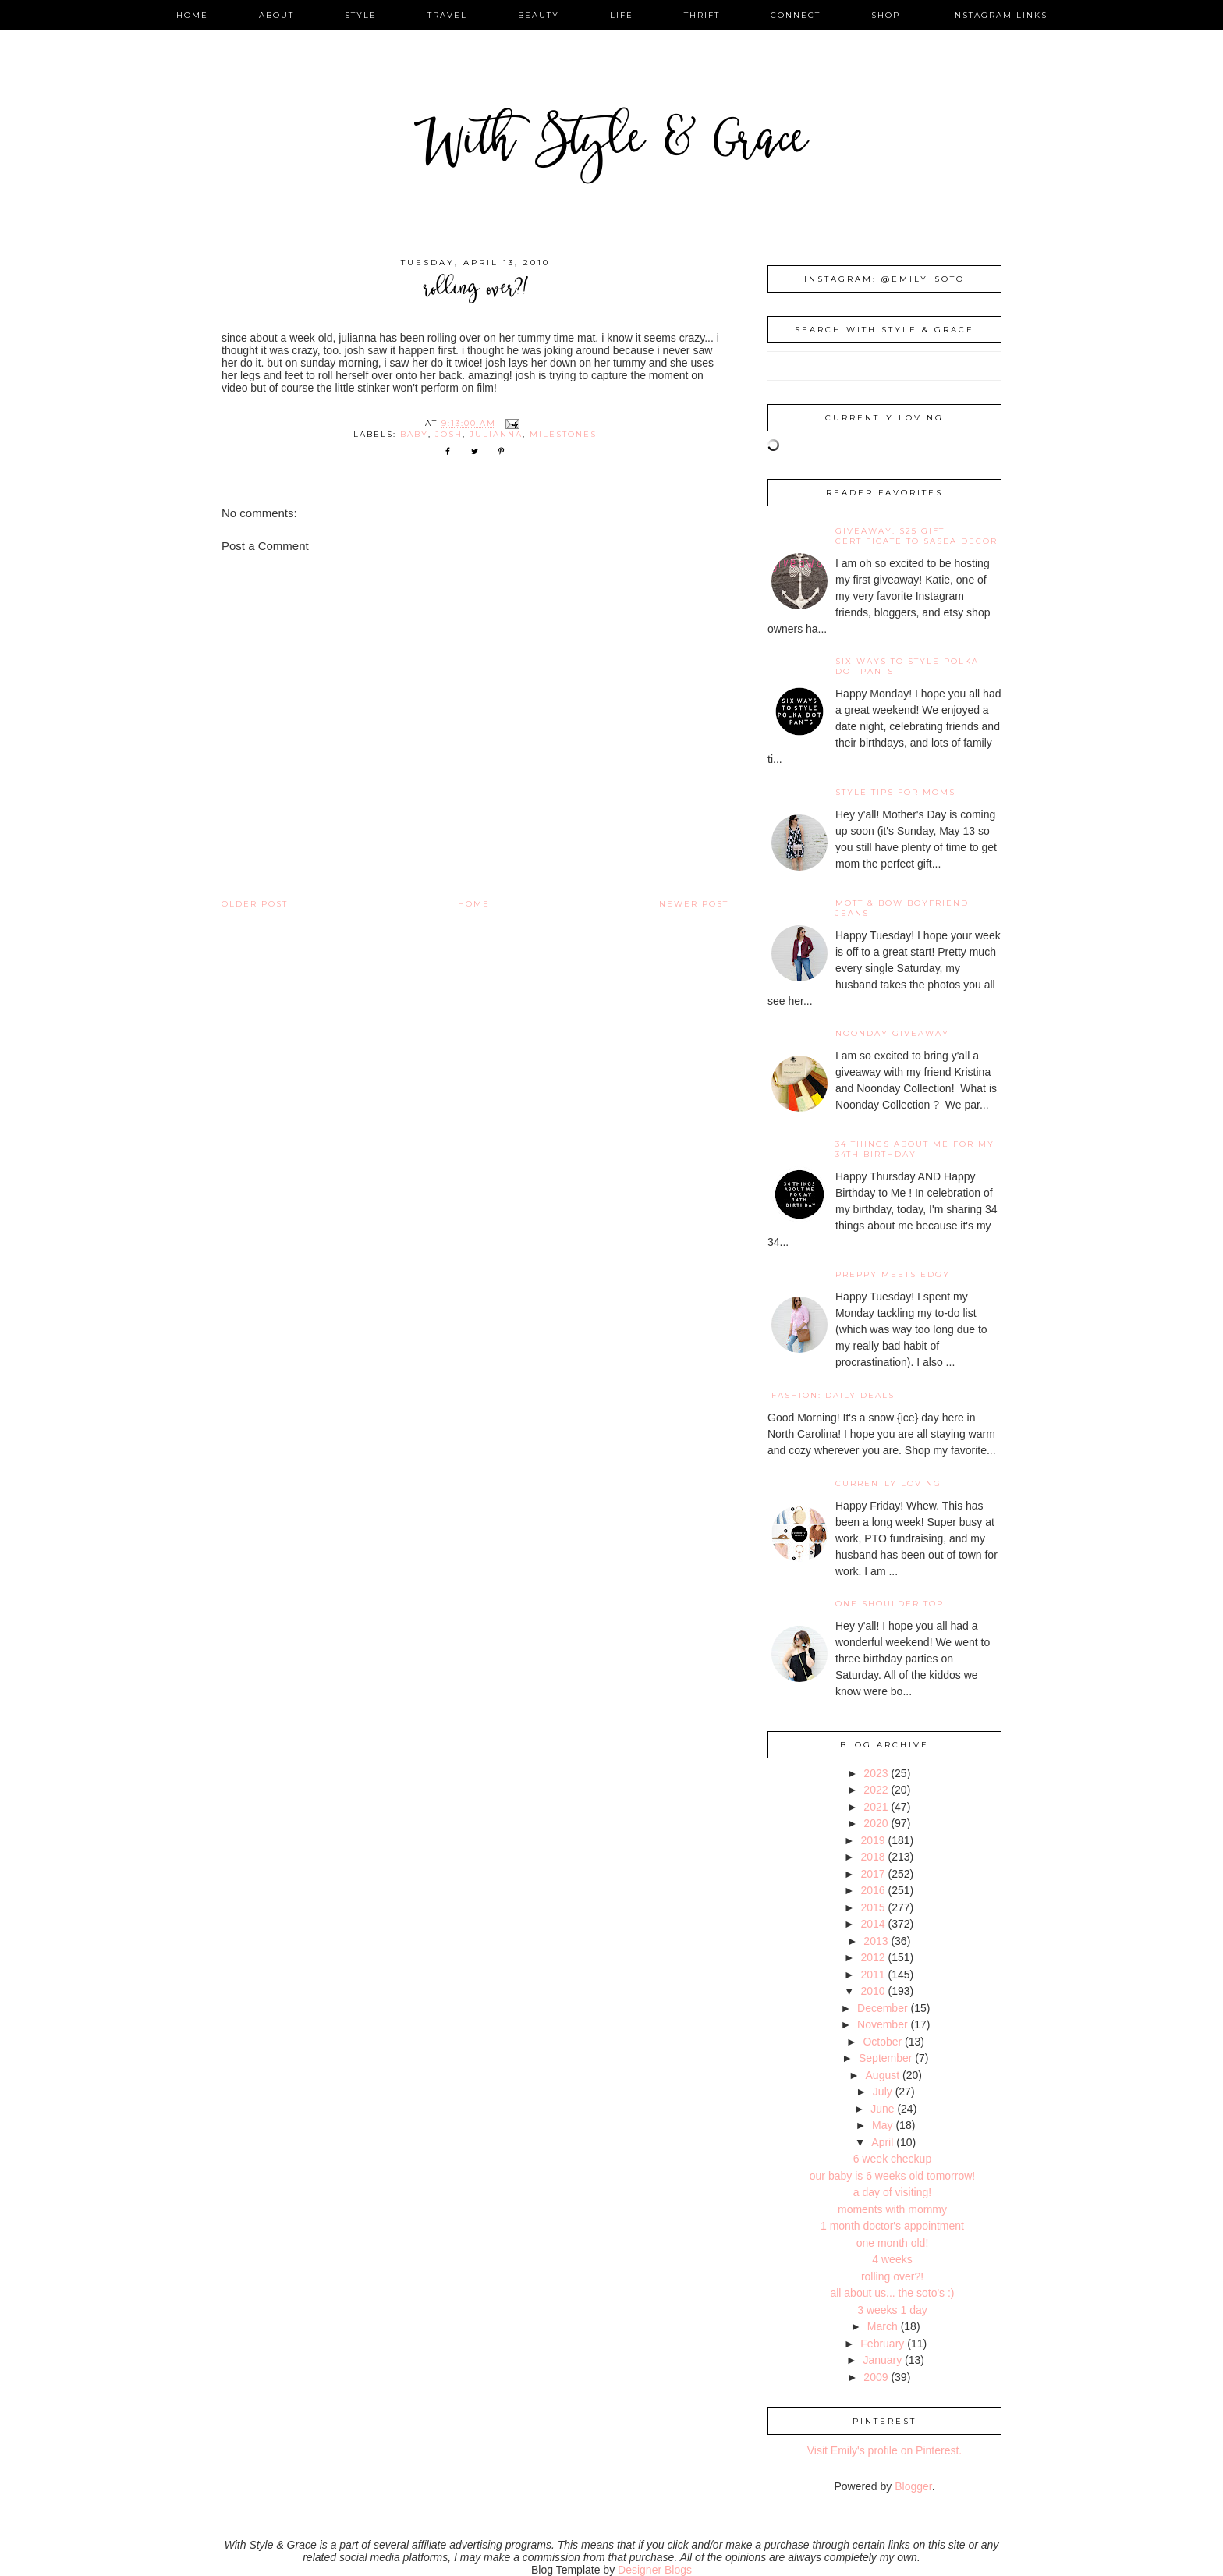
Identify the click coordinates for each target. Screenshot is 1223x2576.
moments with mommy (892, 2209)
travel (447, 15)
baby (414, 434)
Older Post (255, 904)
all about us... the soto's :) (892, 2293)
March (882, 2326)
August (883, 2075)
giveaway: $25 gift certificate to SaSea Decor (916, 536)
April (882, 2142)
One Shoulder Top (889, 1603)
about (276, 15)
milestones (563, 434)
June (882, 2108)
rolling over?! (892, 2276)
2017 (872, 1874)
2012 (872, 1957)
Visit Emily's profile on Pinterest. (884, 2450)
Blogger (913, 2486)
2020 (875, 1823)
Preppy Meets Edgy (892, 1274)
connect (796, 15)
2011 (872, 1974)
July (882, 2091)
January (882, 2360)
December (882, 2008)
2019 (872, 1840)
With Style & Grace (611, 144)
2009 (875, 2377)
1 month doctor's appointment (892, 2225)
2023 (875, 1773)
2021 (875, 1807)
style (361, 15)
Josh (449, 434)
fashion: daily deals (833, 1395)
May (882, 2125)
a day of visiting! (892, 2192)
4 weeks (892, 2259)
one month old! (892, 2243)
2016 (872, 1890)
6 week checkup (892, 2158)
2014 (872, 1924)
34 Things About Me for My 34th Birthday (914, 1149)
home (192, 15)
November (882, 2024)
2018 (872, 1856)
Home (474, 904)
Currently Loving (888, 1483)
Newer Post (693, 904)
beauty (538, 15)
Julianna (496, 434)
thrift (702, 15)
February (882, 2343)
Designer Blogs (655, 2570)
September (885, 2058)
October (882, 2041)
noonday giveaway (892, 1033)
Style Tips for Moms (895, 792)
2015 (872, 1907)
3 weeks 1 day (892, 2310)
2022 (875, 1789)
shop (885, 15)
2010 (872, 1991)
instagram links (999, 15)
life (621, 15)
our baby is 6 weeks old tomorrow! (892, 2176)
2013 (875, 1941)
